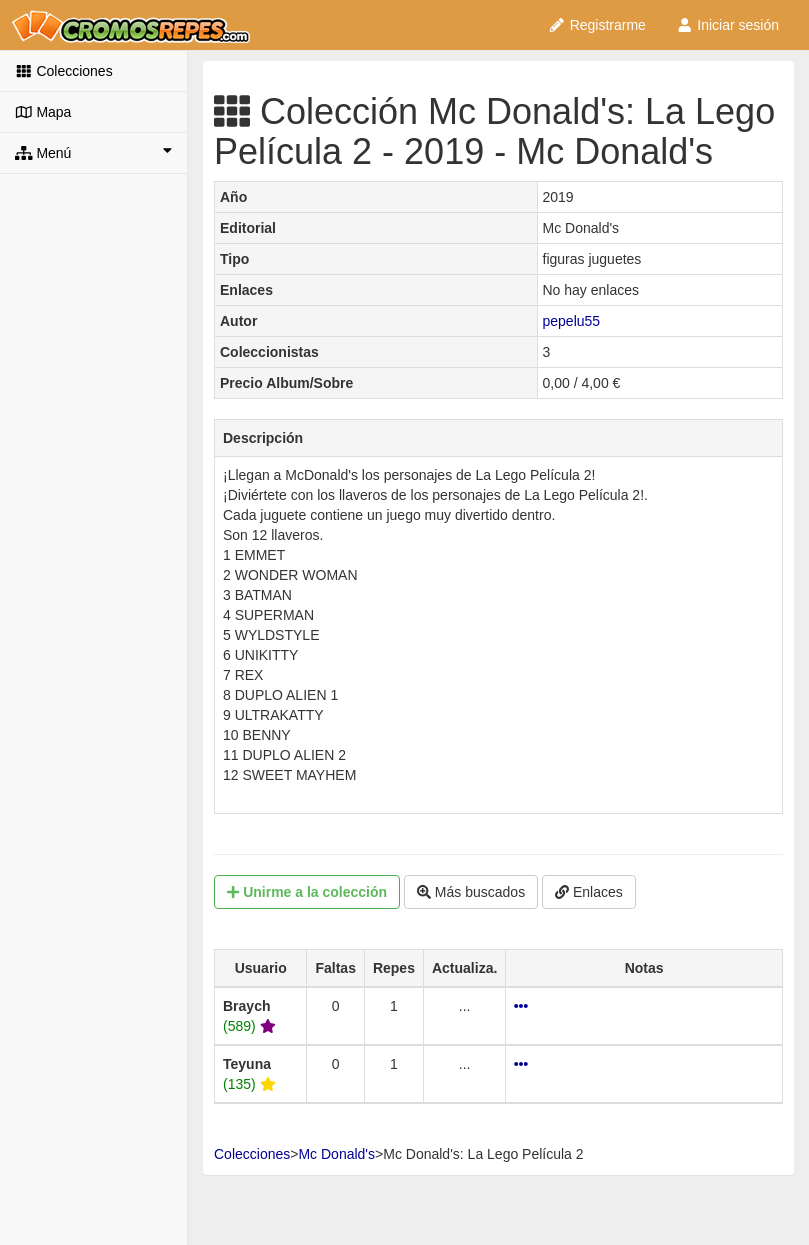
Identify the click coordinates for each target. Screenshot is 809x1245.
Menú (93, 152)
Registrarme (597, 25)
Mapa (43, 112)
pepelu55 (572, 321)
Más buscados (471, 892)
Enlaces (589, 892)
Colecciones (64, 71)
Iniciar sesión (727, 25)
